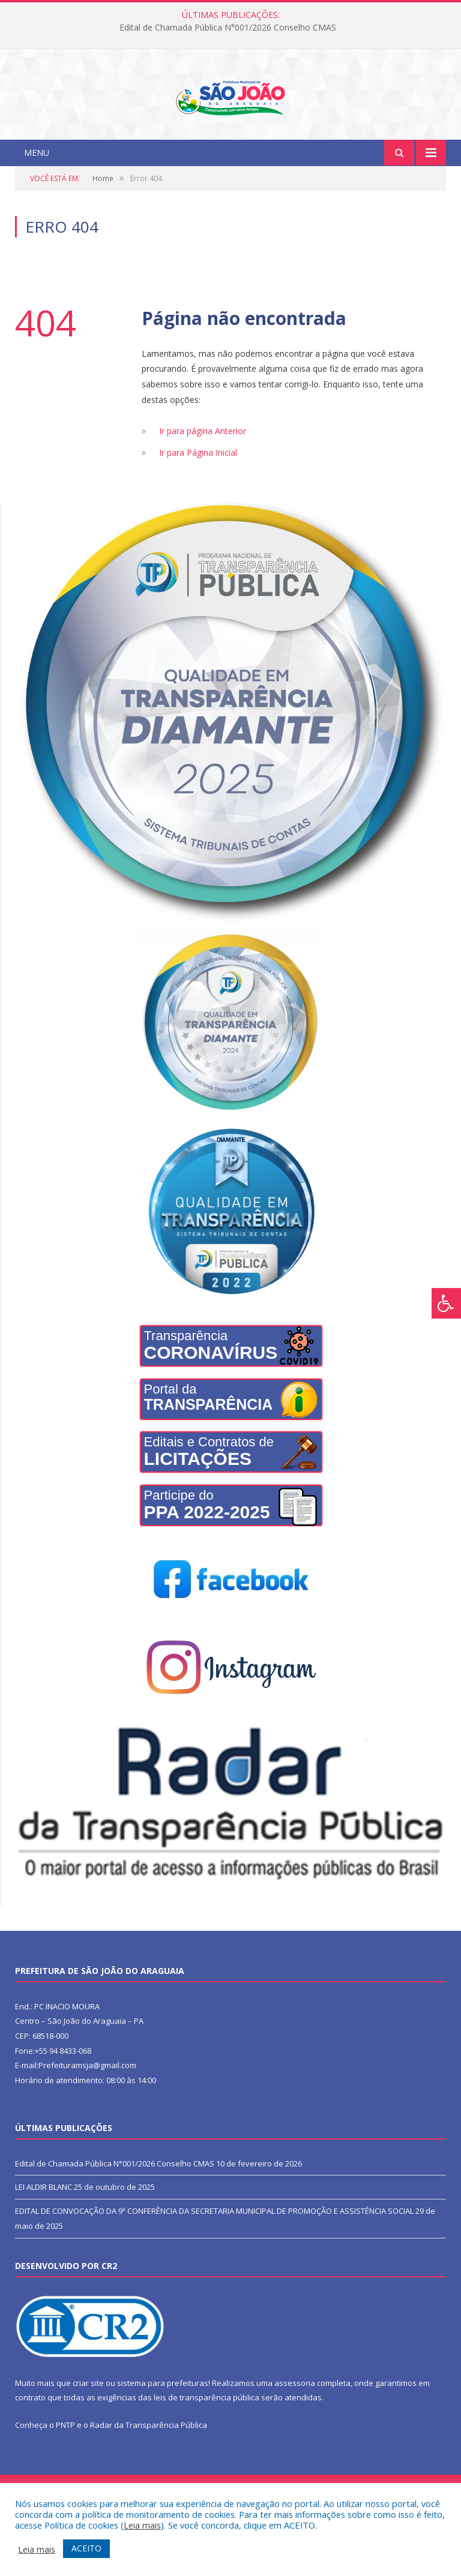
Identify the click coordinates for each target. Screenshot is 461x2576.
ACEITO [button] (86, 2548)
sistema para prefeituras (162, 2431)
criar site (88, 2431)
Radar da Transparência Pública (148, 2474)
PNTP (65, 2474)
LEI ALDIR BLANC (43, 2236)
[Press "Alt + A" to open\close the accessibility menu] (446, 1303)
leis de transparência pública (206, 2446)
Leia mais (142, 2525)
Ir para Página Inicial (198, 501)
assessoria (294, 2431)
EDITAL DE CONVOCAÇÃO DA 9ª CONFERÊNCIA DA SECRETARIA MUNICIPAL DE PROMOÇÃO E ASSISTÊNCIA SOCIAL (214, 2260)
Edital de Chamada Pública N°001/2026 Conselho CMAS (227, 27)
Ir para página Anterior (202, 480)
